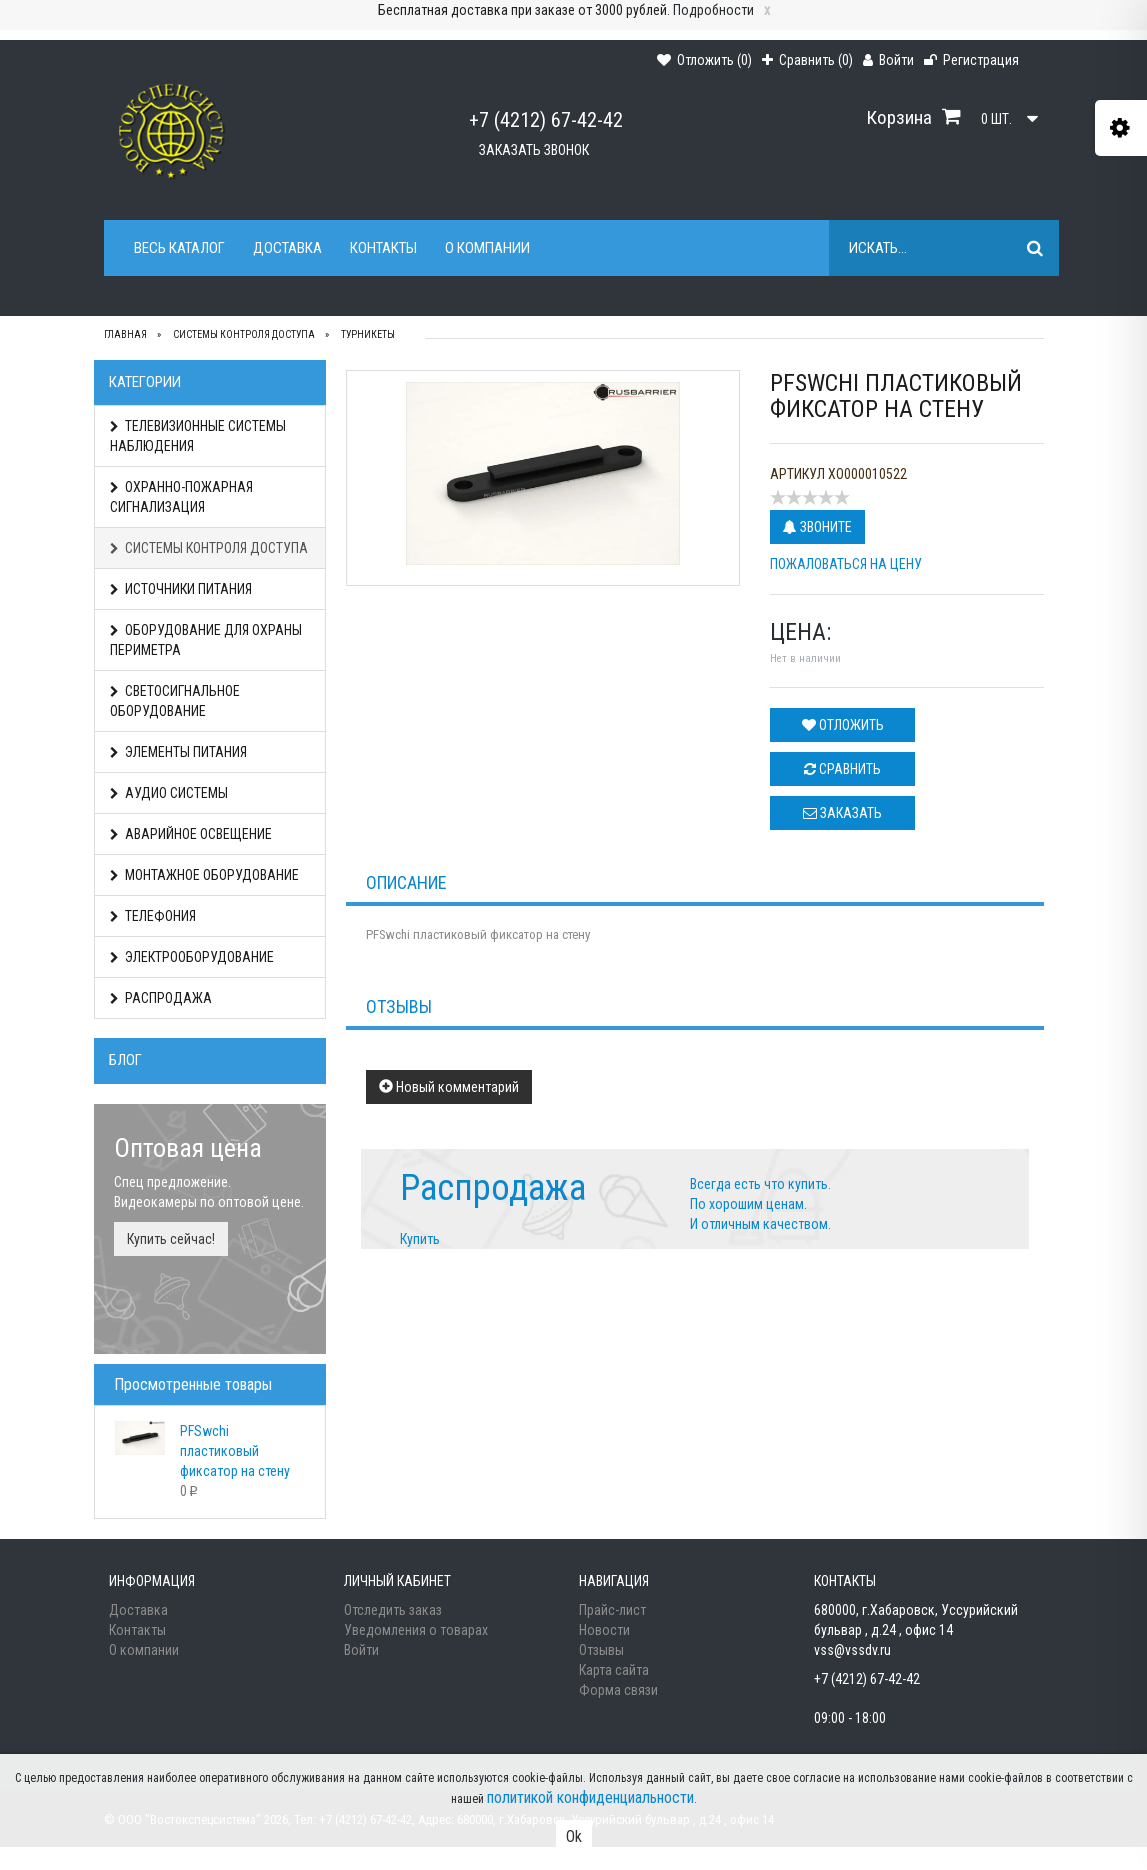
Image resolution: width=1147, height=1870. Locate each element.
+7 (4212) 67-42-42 (546, 120)
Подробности (713, 10)
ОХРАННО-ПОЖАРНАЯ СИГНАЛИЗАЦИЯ (181, 497)
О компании (487, 248)
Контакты (383, 248)
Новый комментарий (449, 1087)
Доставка (287, 248)
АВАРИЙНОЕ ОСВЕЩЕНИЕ (191, 834)
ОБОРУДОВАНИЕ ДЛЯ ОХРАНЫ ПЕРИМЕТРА (206, 640)
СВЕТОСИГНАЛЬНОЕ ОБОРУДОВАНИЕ (175, 701)
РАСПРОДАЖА (161, 998)
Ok (574, 1836)
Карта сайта (614, 1670)
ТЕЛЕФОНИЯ (153, 916)
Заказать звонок (534, 150)
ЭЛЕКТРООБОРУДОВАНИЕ (192, 957)
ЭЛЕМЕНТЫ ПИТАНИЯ (178, 752)
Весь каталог (179, 248)
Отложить (843, 725)
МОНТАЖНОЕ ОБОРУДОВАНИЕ (204, 875)
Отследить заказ (393, 1610)
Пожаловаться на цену (846, 564)
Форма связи (618, 1690)
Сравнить (842, 769)
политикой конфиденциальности (590, 1797)
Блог (125, 1060)
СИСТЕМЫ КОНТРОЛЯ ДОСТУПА (209, 548)
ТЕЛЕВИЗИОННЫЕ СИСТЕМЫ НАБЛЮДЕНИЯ (198, 436)
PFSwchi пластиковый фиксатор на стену (235, 1451)
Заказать (842, 813)
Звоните (817, 527)
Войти (361, 1650)
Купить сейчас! (171, 1239)
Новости (604, 1630)
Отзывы (601, 1650)
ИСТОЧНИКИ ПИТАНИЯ (181, 589)
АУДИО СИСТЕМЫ (169, 793)
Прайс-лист (612, 1610)
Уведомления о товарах (416, 1630)
